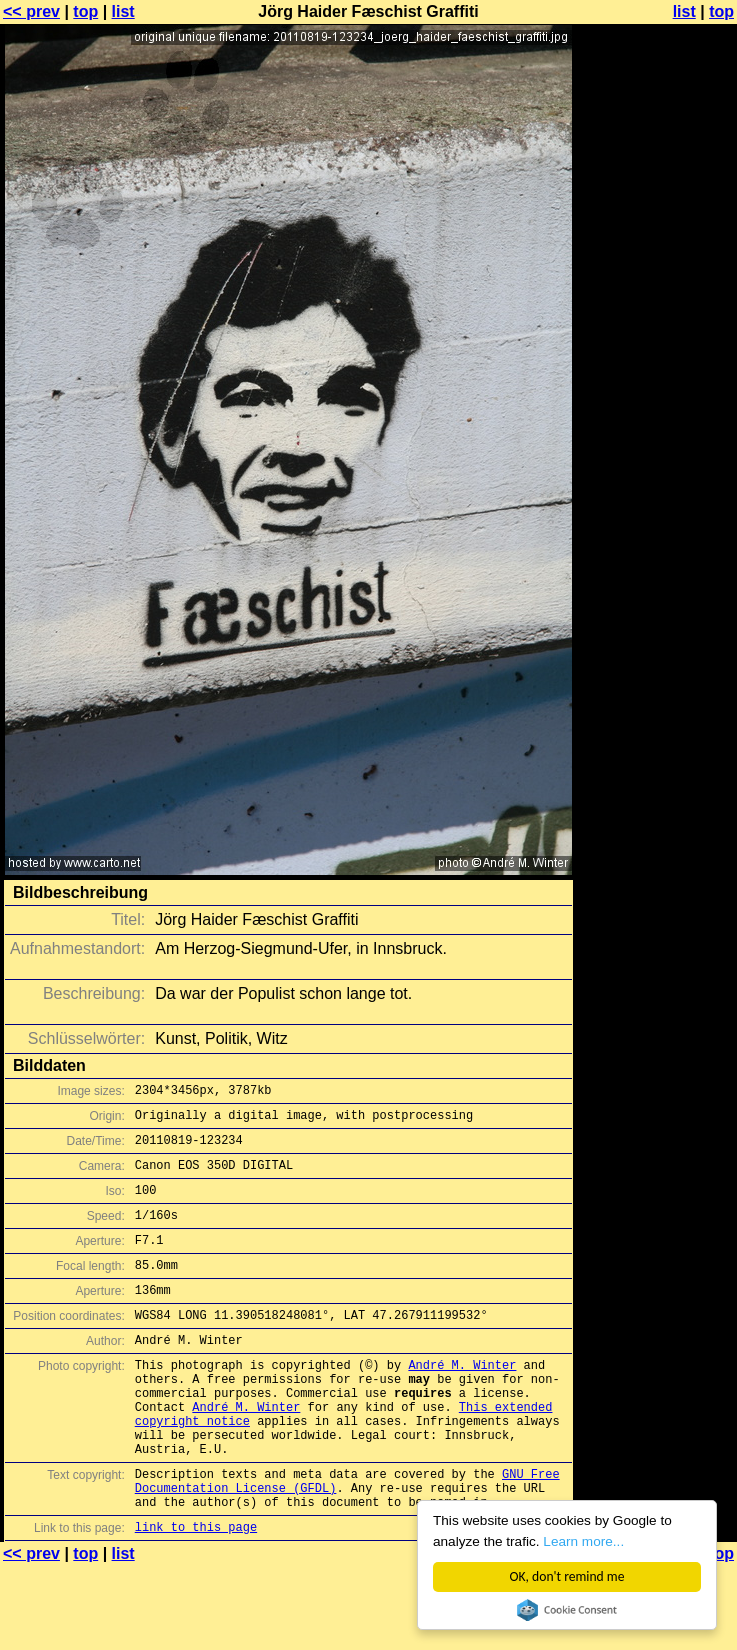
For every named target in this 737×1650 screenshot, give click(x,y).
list (123, 11)
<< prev (31, 11)
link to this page (196, 1592)
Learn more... (584, 1541)
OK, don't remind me (567, 1576)
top (85, 11)
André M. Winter (462, 1400)
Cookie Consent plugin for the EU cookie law (567, 1610)
